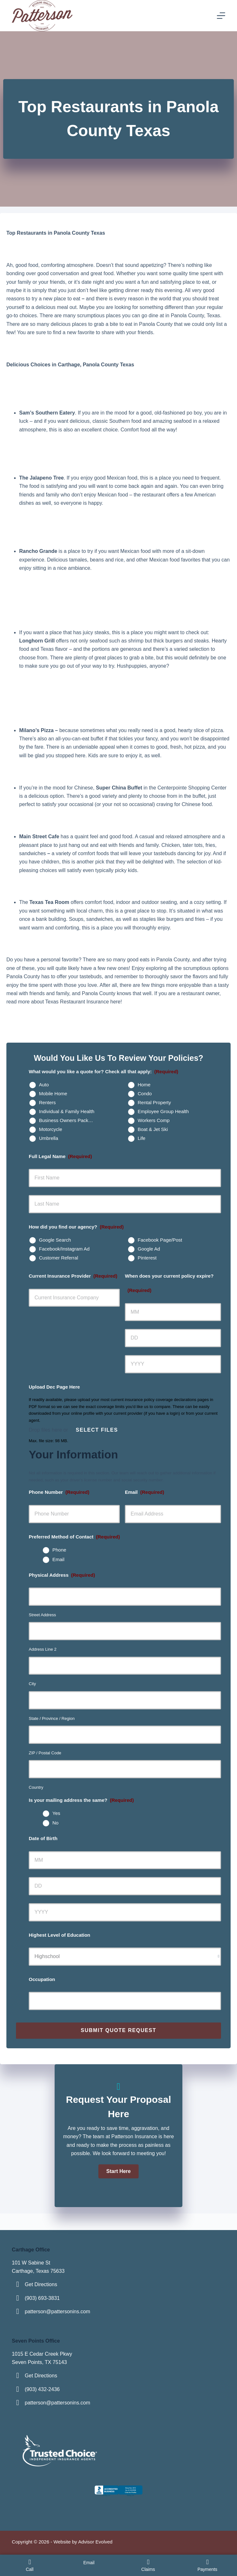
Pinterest (147, 1257)
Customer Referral (58, 1257)
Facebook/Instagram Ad (64, 1248)
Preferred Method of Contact (74, 1536)
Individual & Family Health (66, 1111)
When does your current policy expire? (169, 1283)
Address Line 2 (43, 1649)
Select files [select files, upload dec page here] (97, 1430)
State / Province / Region (52, 1718)
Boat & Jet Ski (153, 1129)
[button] (118, 2171)
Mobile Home (53, 1093)
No (55, 1822)
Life (141, 1138)
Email (144, 1492)
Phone (59, 1549)
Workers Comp (154, 1120)
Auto (44, 1084)
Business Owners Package (67, 1120)
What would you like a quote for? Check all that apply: (103, 1071)
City (32, 1683)
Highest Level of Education (59, 1935)
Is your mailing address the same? (81, 1800)
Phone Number (59, 1492)
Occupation (42, 1979)
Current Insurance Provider (73, 1276)
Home (144, 1084)
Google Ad (149, 1248)
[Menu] (221, 15)
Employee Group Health (163, 1111)
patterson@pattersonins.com (57, 2311)
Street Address (42, 1614)
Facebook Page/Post (160, 1240)
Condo (145, 1093)
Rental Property (154, 1102)
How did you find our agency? (76, 1226)
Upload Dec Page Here (54, 1387)
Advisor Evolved (95, 2541)
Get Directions (41, 2284)
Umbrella (48, 1138)
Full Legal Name (60, 1156)
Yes (56, 1813)
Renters (47, 1102)
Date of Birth (43, 1838)
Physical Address (62, 1575)
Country (36, 1787)
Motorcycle (50, 1129)
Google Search (55, 1240)
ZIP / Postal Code (45, 1752)
